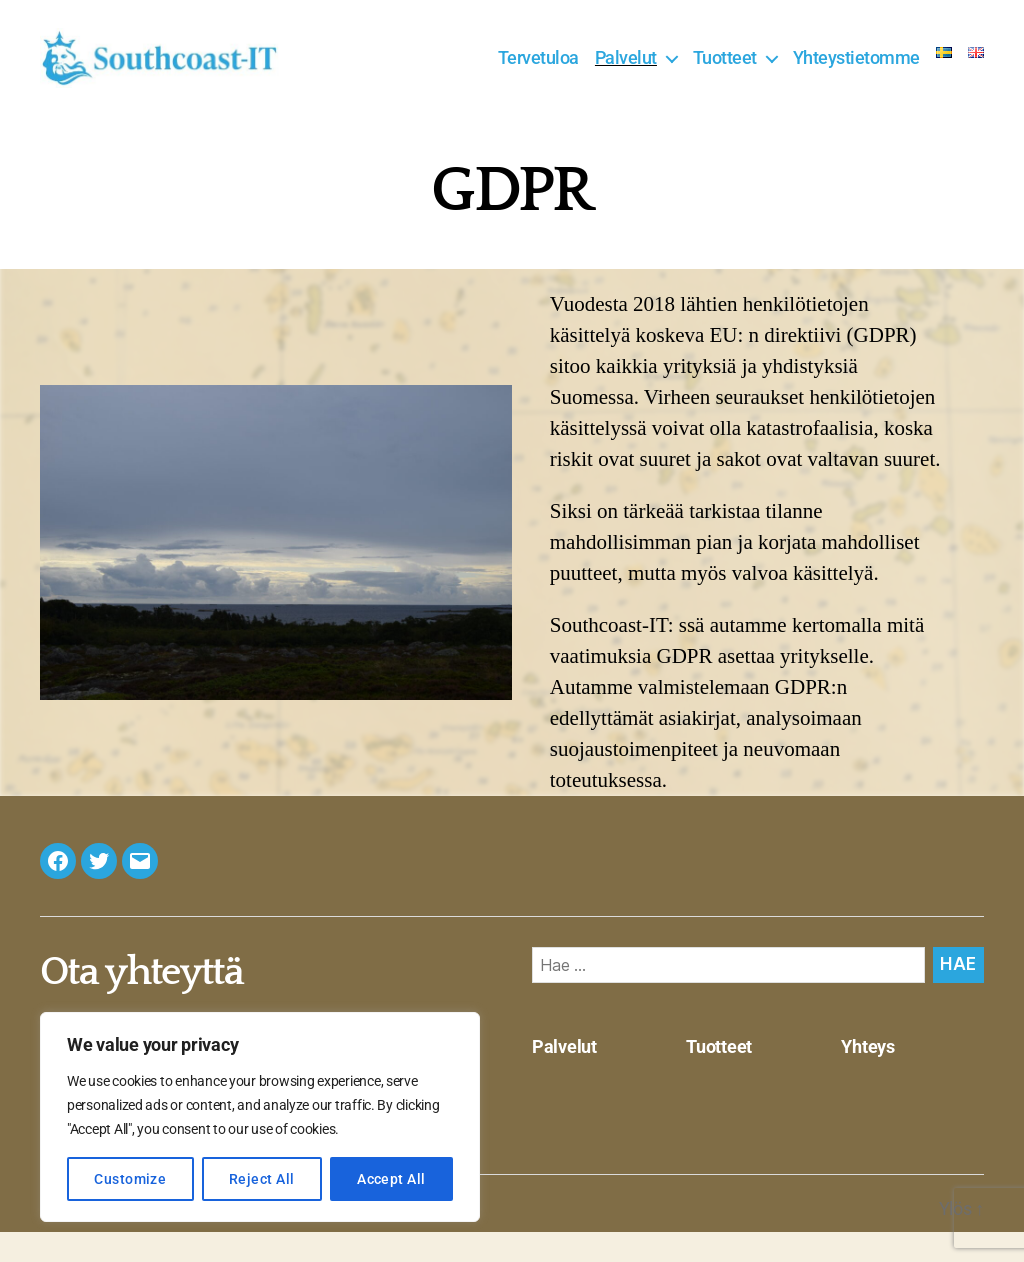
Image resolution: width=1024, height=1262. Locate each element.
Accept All (391, 1179)
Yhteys (867, 1076)
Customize (130, 1179)
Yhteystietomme (856, 72)
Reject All (262, 1179)
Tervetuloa (538, 72)
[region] (260, 1117)
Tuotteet (725, 72)
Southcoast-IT (155, 1238)
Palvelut (626, 72)
